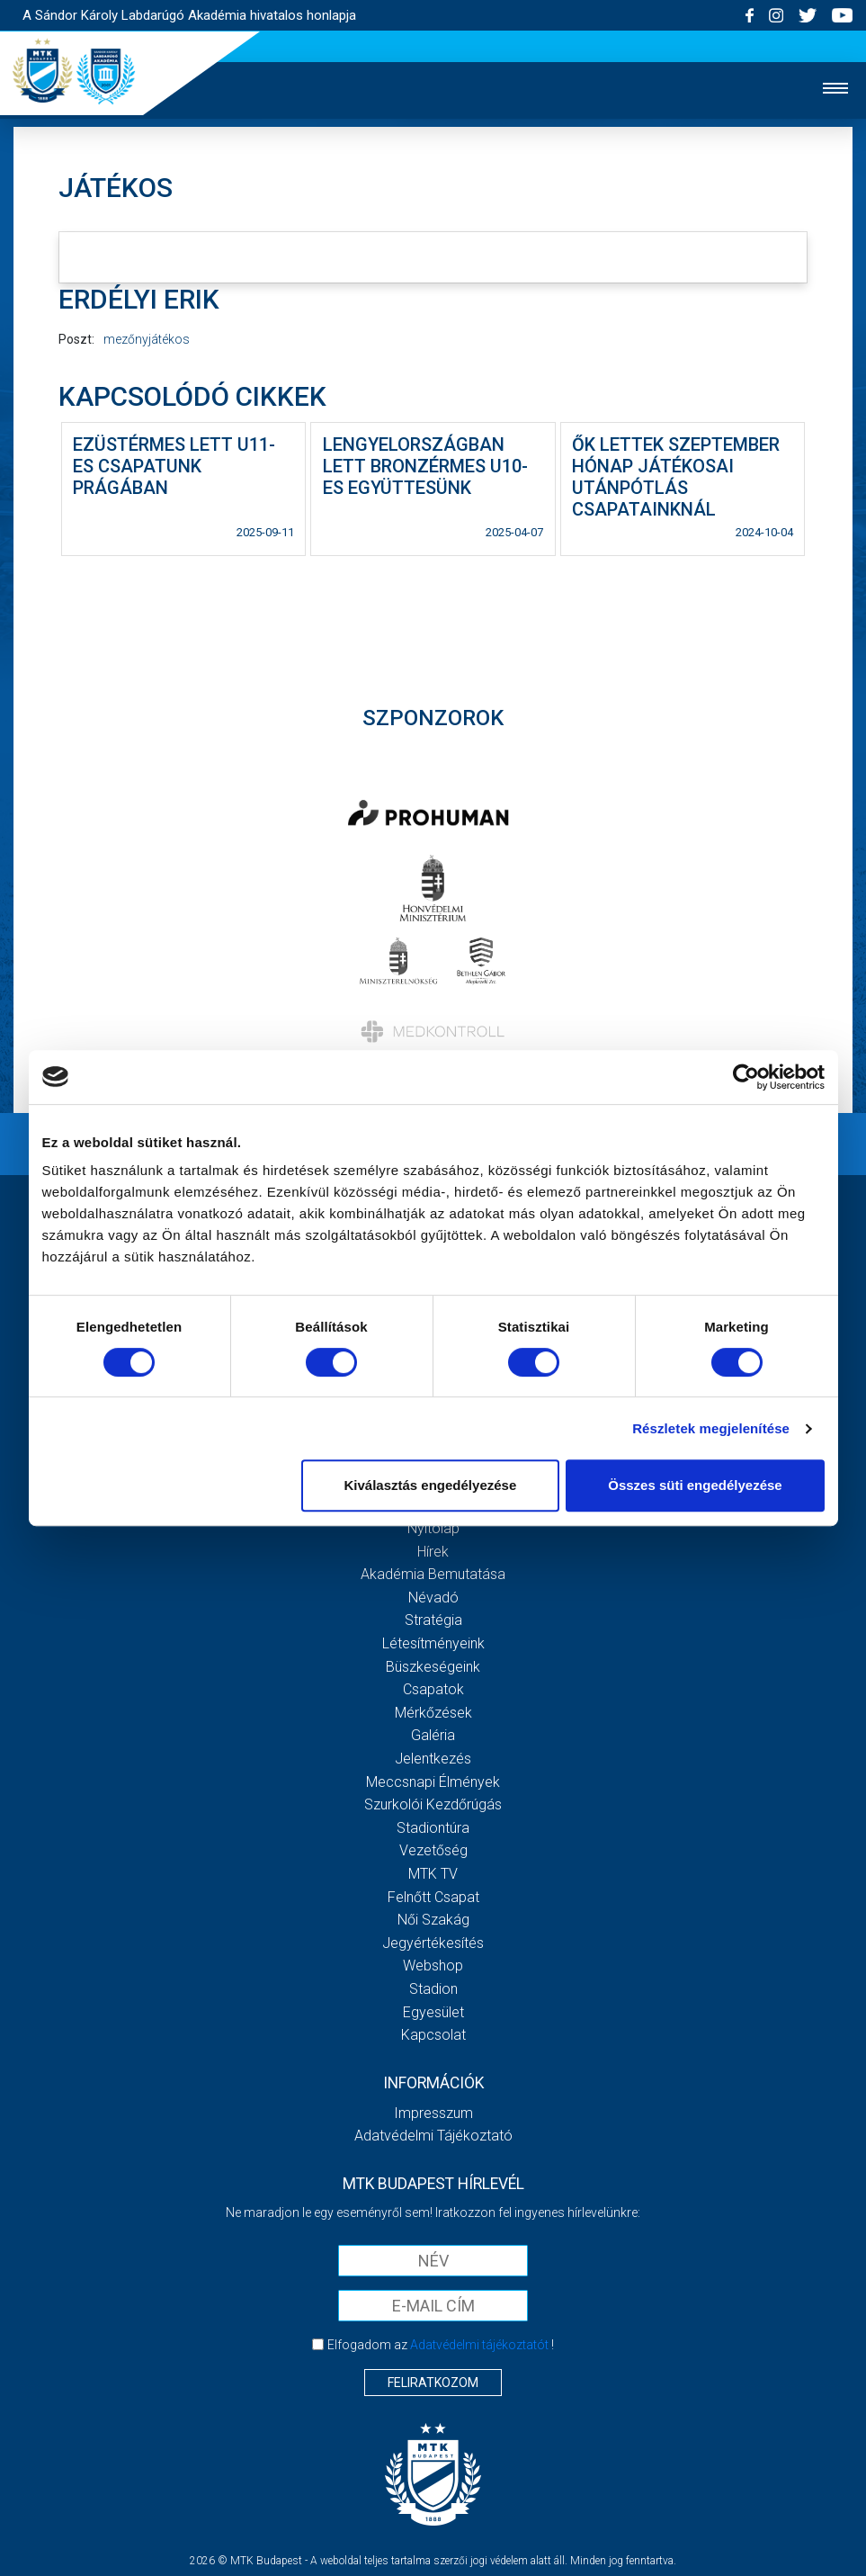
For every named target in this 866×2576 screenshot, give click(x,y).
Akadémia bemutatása (433, 1574)
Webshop (433, 1965)
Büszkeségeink (433, 1666)
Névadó (433, 1597)
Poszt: (76, 339)
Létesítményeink (433, 1643)
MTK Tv (433, 1873)
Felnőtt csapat (433, 1897)
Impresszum (433, 2113)
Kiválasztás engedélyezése (430, 1485)
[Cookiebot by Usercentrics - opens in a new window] (746, 1077)
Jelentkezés (433, 1758)
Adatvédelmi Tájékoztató (433, 2135)
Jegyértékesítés (433, 1943)
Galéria (433, 1735)
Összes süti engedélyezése (694, 1485)
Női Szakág (433, 1919)
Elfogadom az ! (440, 2345)
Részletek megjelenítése (711, 1428)
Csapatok (433, 1689)
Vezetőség (433, 1850)
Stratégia (433, 1620)
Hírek (433, 1551)
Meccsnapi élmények (433, 1782)
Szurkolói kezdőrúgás (433, 1804)
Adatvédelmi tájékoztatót (479, 2345)
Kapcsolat (433, 2034)
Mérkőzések (433, 1712)
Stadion (433, 1988)
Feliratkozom (433, 2382)
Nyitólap (433, 1528)
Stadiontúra (433, 1827)
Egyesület (433, 2012)
